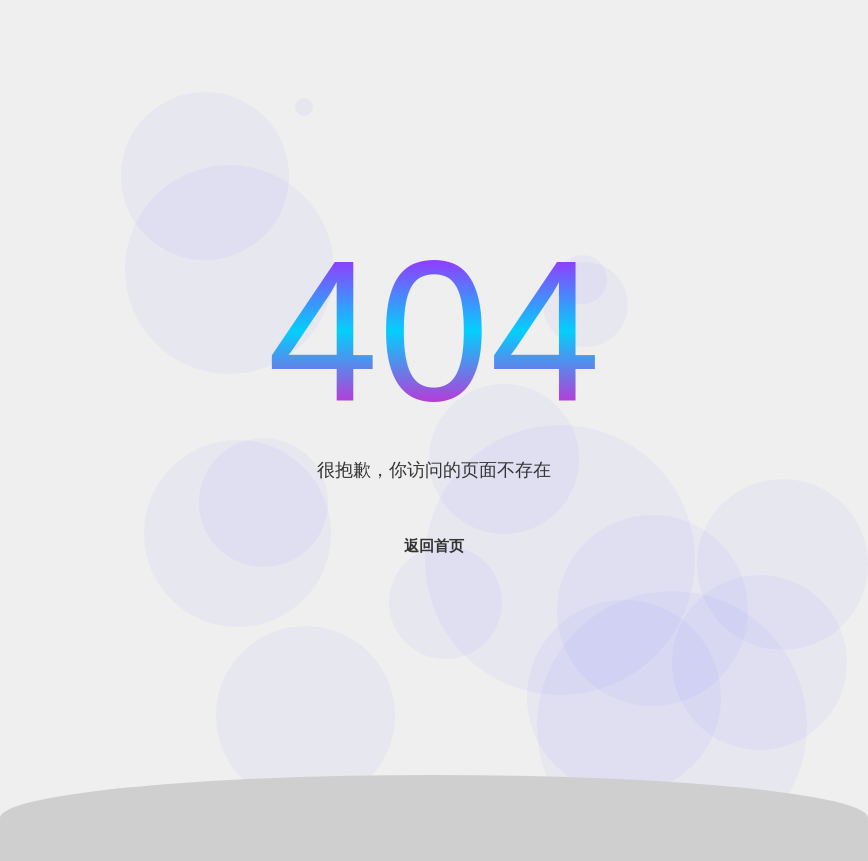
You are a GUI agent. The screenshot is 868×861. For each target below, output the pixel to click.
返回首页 (434, 545)
